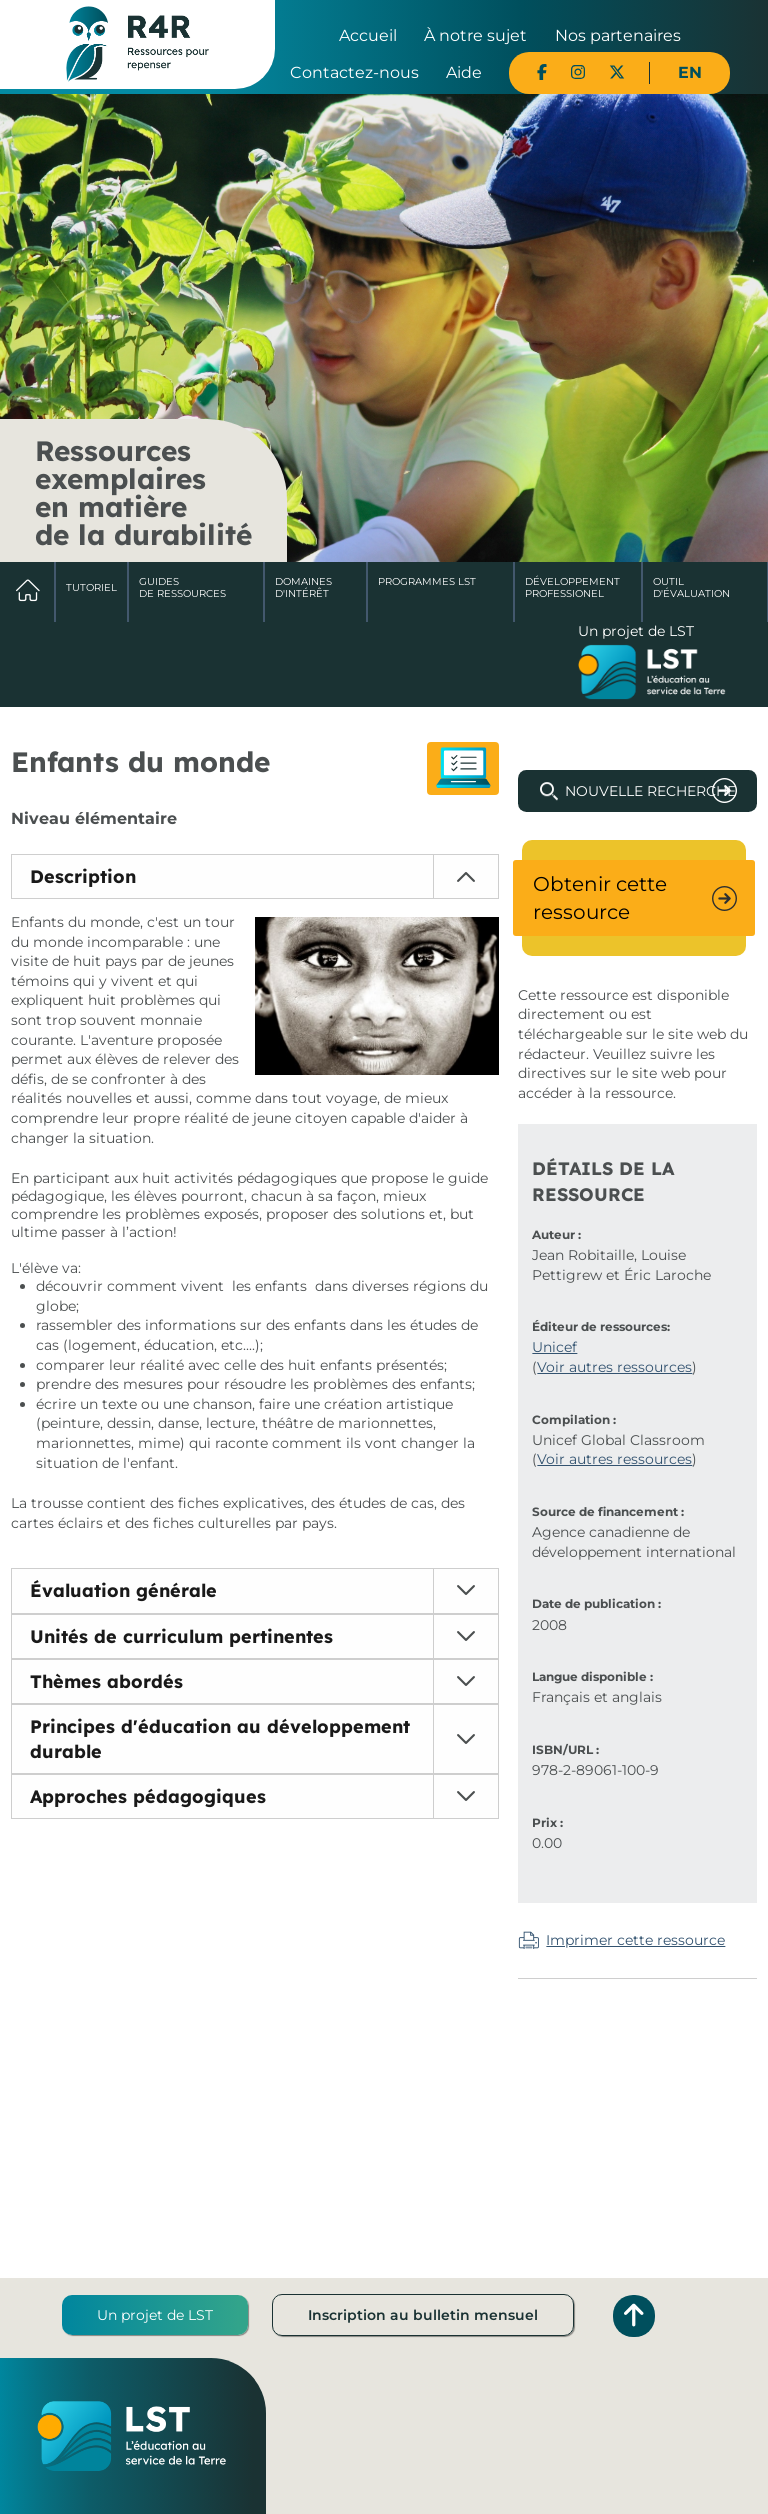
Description (83, 876)
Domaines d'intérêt (303, 587)
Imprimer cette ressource (635, 1940)
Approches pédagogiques (148, 1796)
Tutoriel (91, 587)
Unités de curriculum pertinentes (181, 1636)
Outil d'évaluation (691, 587)
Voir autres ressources (614, 1367)
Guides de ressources (182, 587)
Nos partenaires (618, 35)
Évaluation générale (123, 1590)
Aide (464, 72)
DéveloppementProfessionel (572, 587)
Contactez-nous (354, 72)
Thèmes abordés (106, 1681)
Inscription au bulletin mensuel (423, 2315)
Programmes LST (427, 581)
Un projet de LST (155, 2315)
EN (690, 72)
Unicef (554, 1347)
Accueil (368, 35)
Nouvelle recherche (650, 791)
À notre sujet (475, 35)
